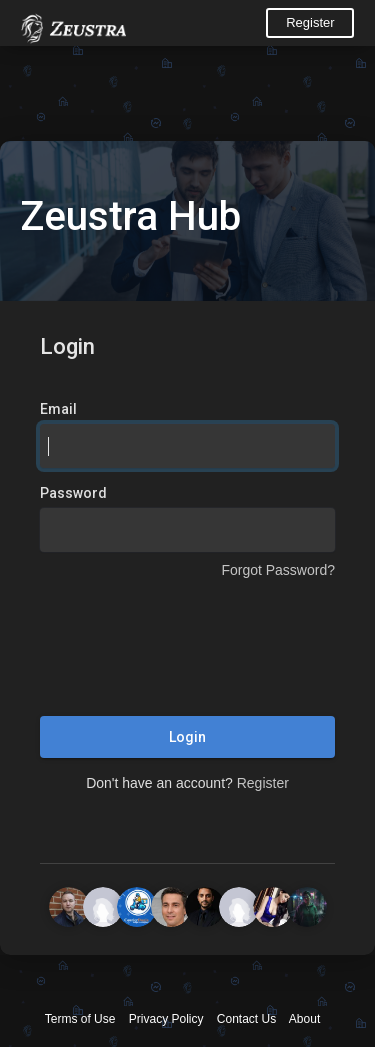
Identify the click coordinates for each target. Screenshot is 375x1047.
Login (187, 737)
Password (73, 493)
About (304, 1019)
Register (310, 22)
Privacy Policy (166, 1019)
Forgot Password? (278, 570)
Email (58, 409)
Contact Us (246, 1019)
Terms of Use (80, 1019)
